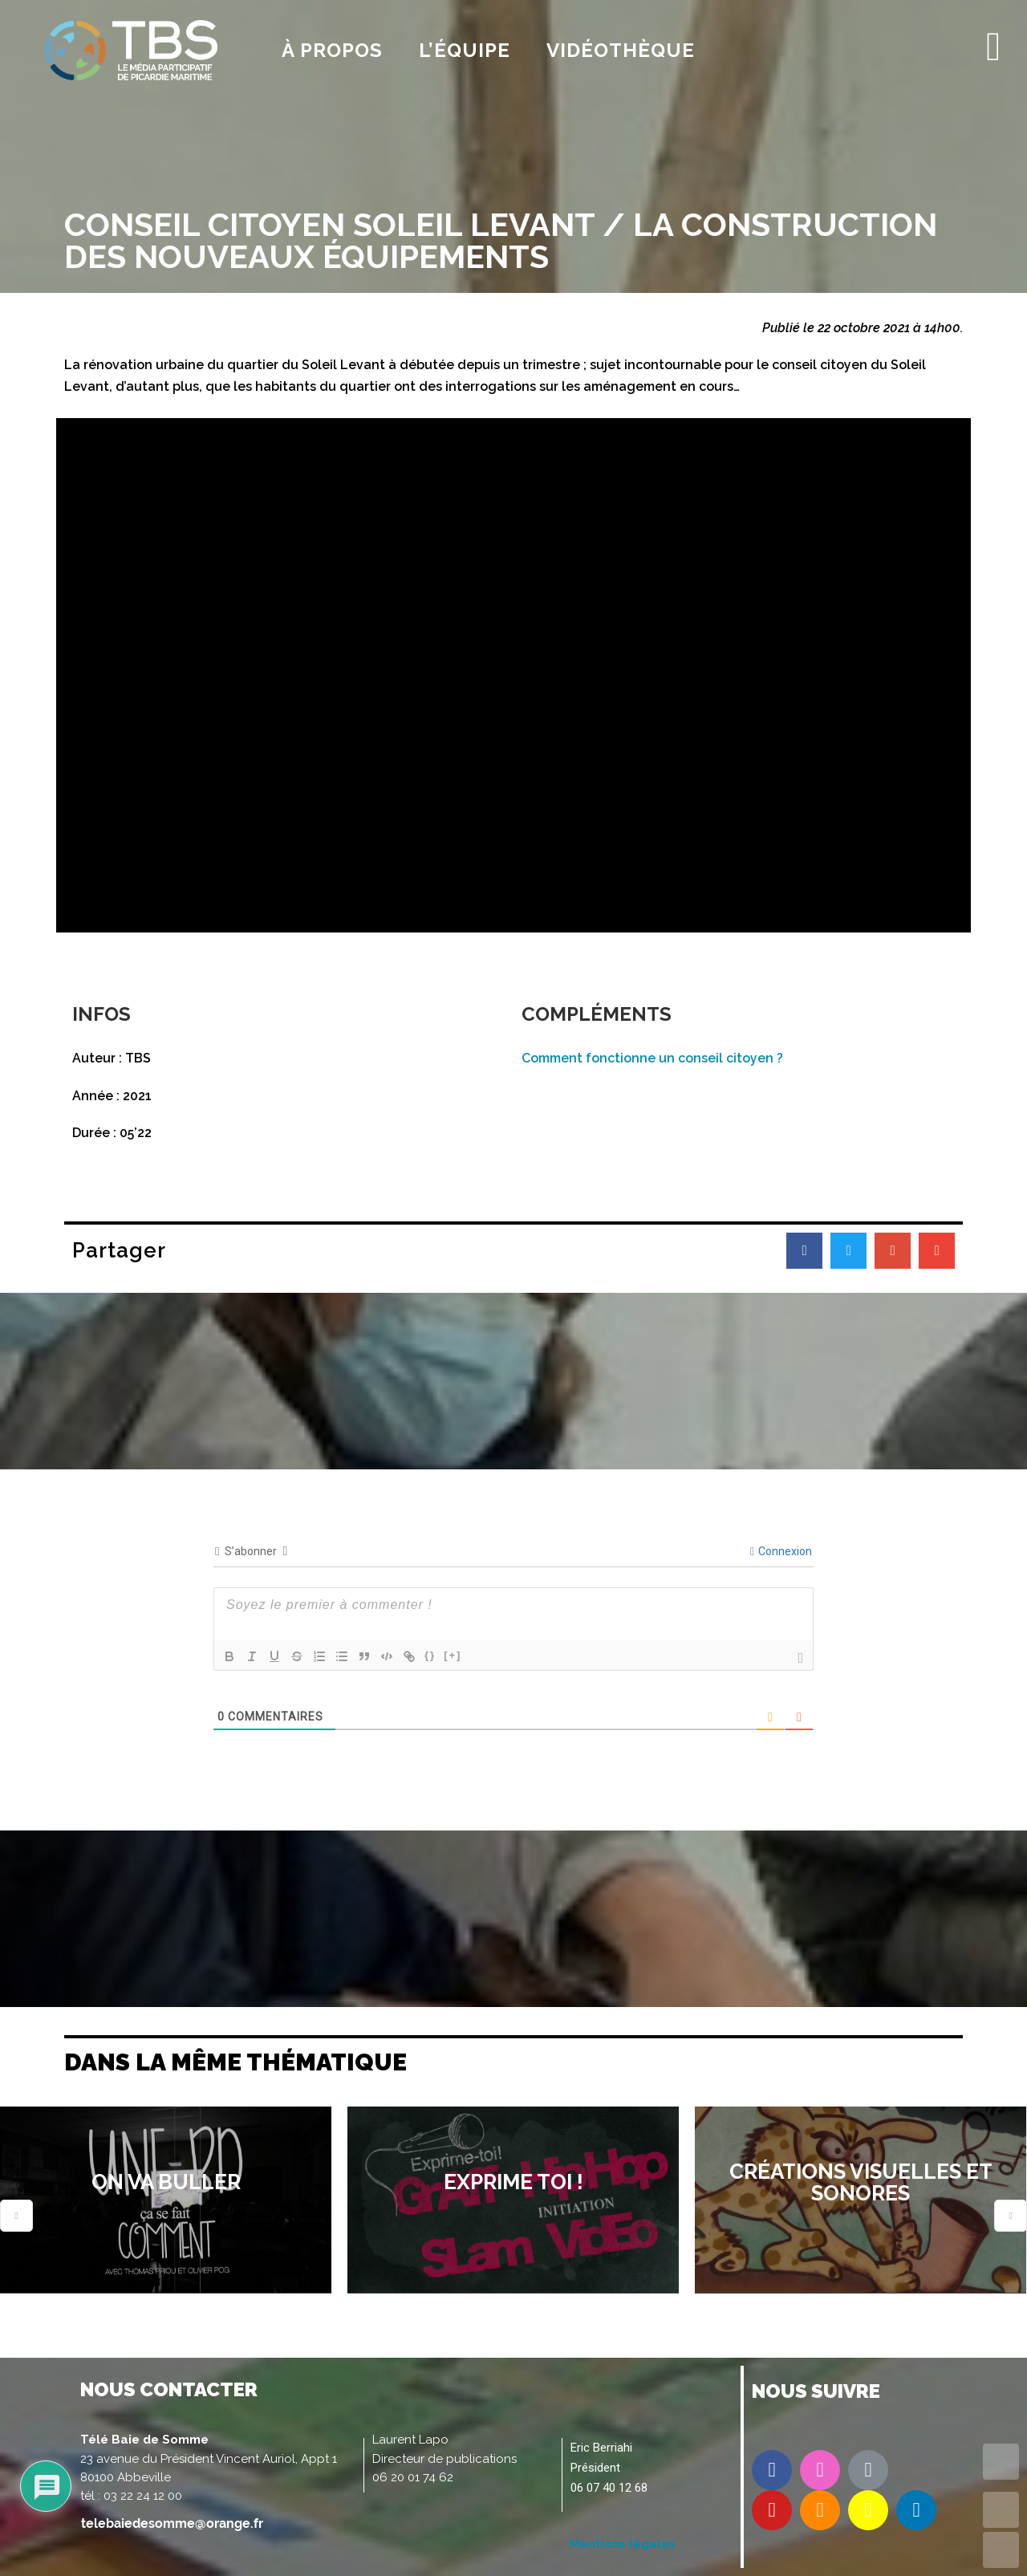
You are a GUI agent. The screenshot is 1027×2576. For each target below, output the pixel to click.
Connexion (781, 1551)
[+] (452, 1655)
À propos (332, 50)
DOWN (1001, 2550)
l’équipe (464, 50)
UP (1001, 2510)
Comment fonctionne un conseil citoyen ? (652, 1058)
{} (430, 1655)
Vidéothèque (620, 50)
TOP (1001, 2462)
